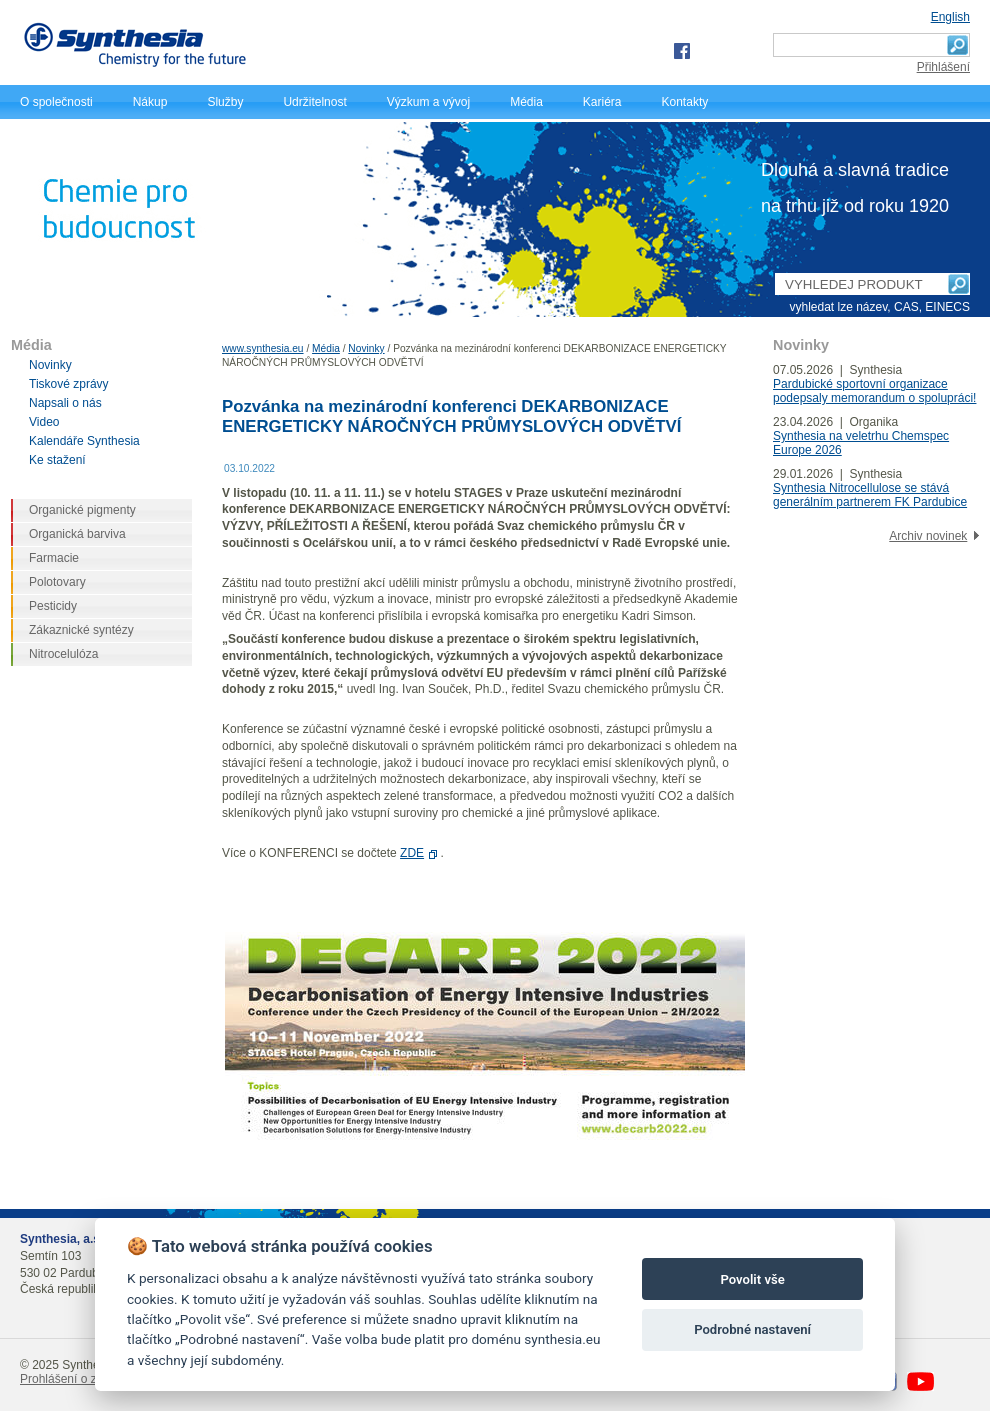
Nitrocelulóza (63, 654)
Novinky (366, 348)
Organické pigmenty (82, 510)
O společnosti (56, 102)
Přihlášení (943, 67)
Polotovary (57, 582)
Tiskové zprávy (69, 384)
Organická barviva (77, 534)
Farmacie (54, 558)
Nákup (150, 102)
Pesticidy (53, 606)
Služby (225, 102)
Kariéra (602, 102)
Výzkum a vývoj (428, 102)
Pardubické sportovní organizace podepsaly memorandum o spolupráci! (874, 391)
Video (44, 422)
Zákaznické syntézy (81, 630)
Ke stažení (57, 460)
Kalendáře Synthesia (84, 441)
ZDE (412, 853)
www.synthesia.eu (263, 348)
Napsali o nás (65, 403)
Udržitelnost (314, 102)
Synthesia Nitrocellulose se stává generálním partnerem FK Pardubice (870, 495)
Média (526, 102)
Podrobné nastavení (752, 1329)
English (950, 17)
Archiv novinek (928, 536)
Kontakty (685, 102)
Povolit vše (752, 1279)
